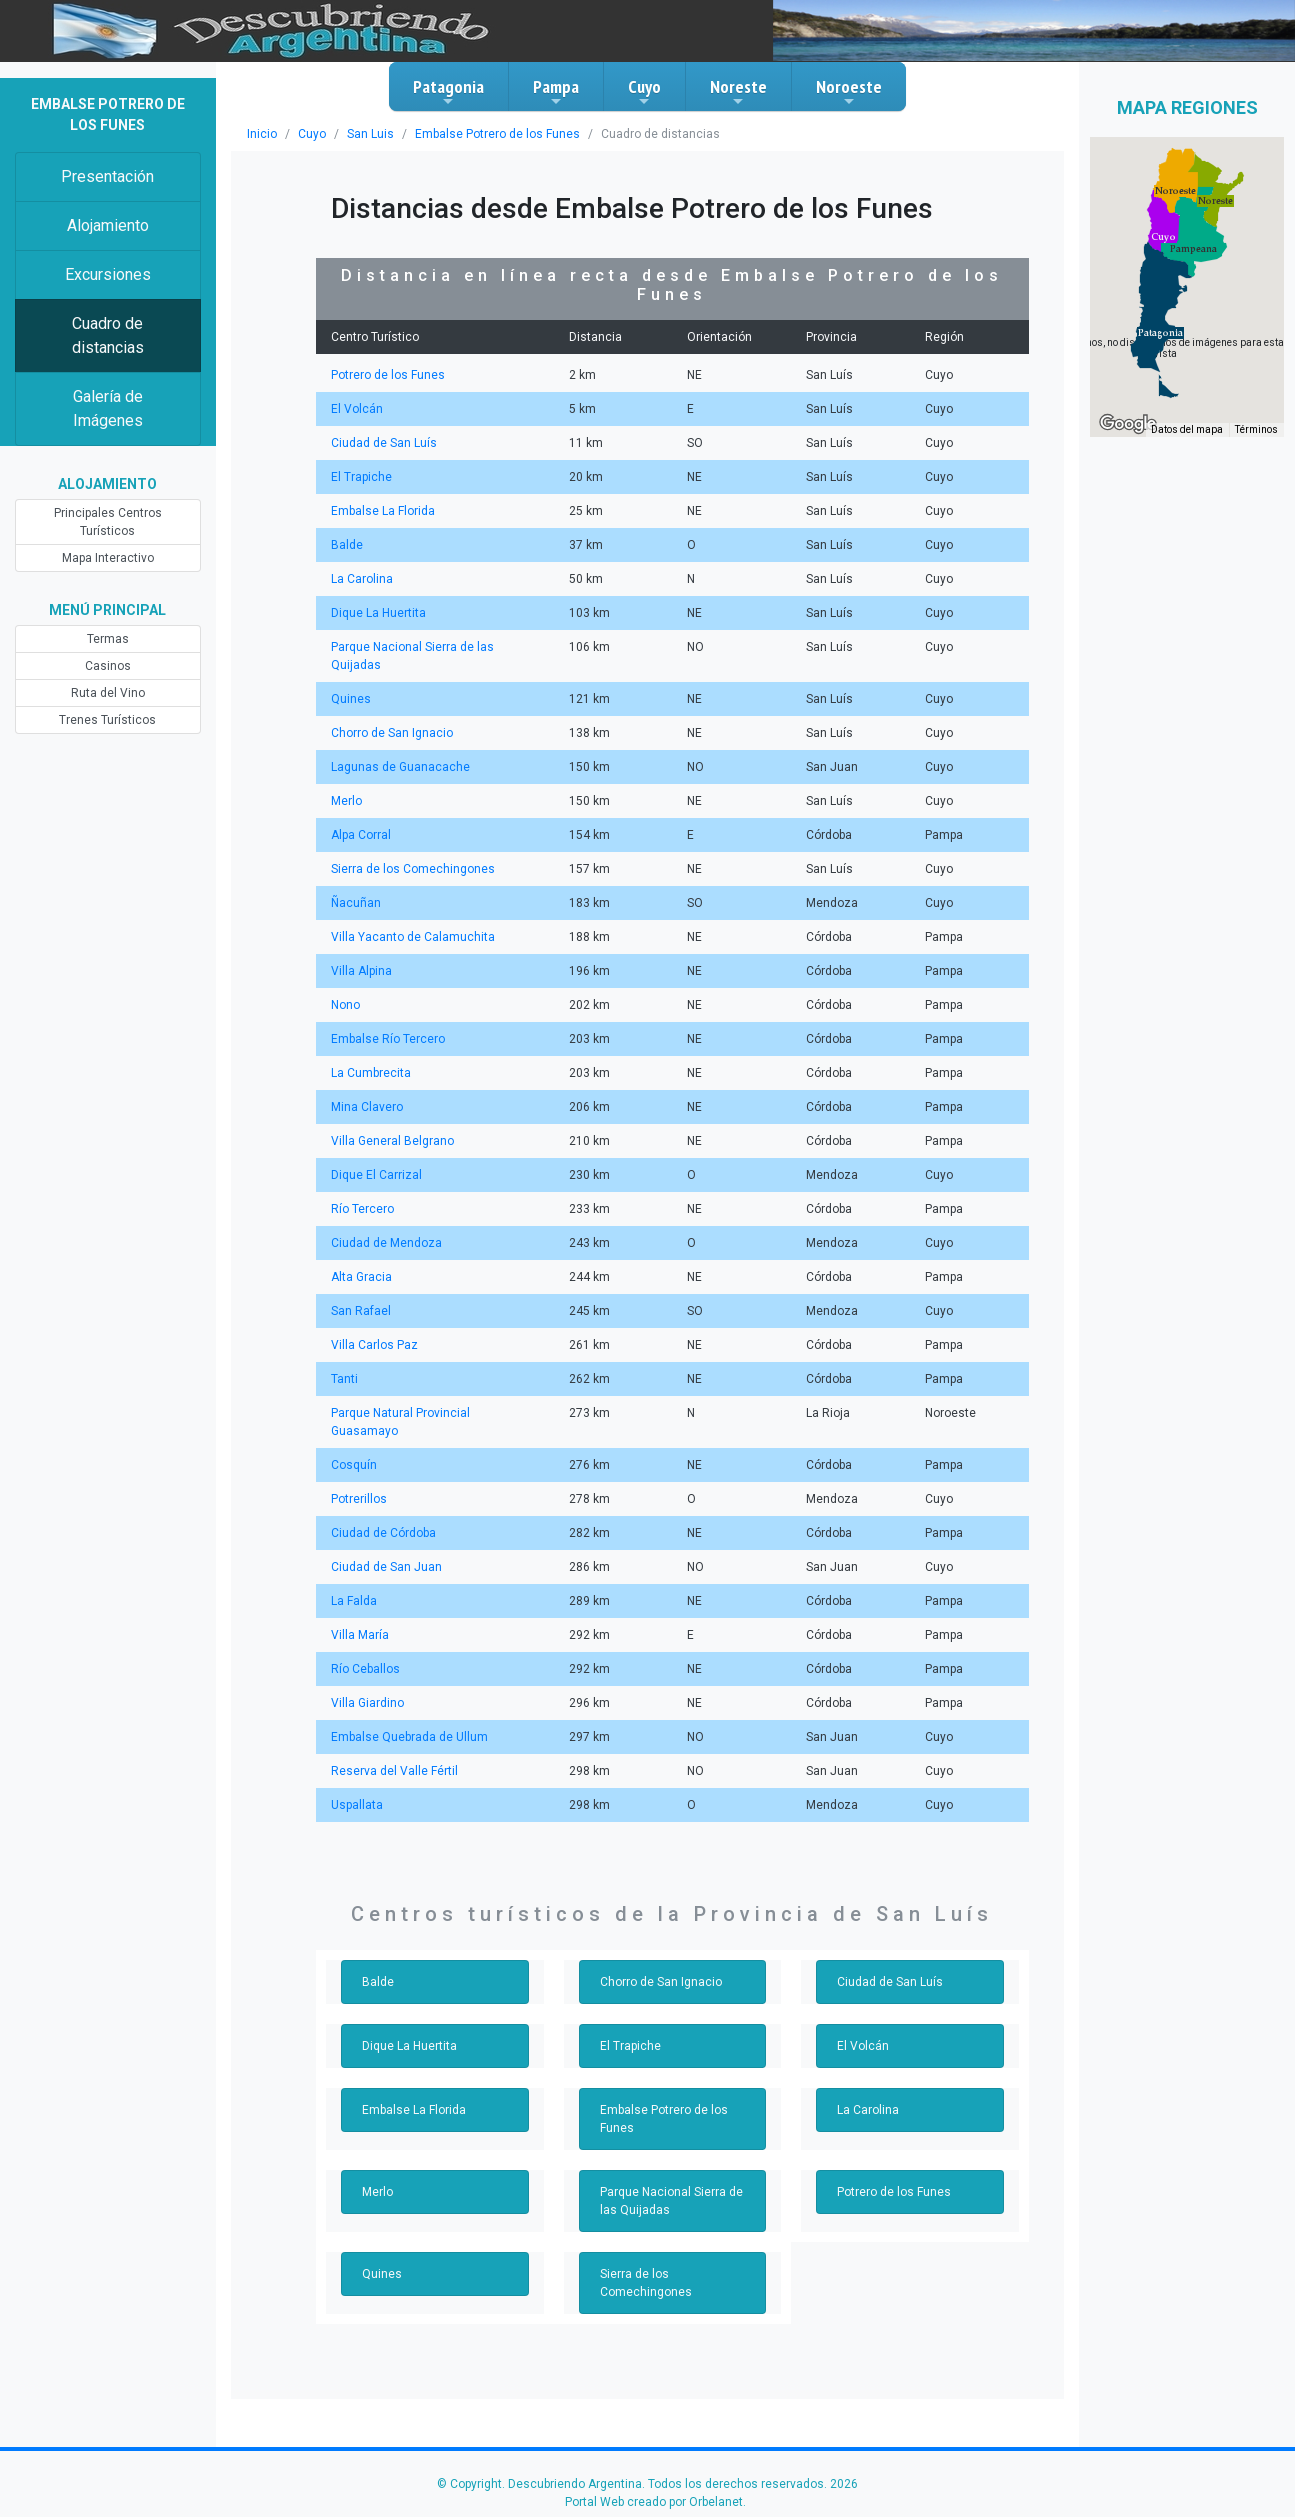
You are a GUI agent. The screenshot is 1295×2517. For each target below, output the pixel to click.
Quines (351, 699)
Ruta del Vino (108, 693)
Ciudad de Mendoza (386, 1243)
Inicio (262, 134)
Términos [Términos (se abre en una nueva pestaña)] (1256, 429)
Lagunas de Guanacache (400, 767)
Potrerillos (359, 1499)
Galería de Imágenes (108, 408)
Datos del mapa (1187, 429)
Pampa (556, 92)
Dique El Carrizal (376, 1175)
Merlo (346, 801)
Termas (108, 639)
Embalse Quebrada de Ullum (409, 1737)
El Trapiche (361, 477)
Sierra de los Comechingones (413, 869)
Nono (345, 1005)
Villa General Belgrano (392, 1141)
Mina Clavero (367, 1107)
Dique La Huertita (378, 613)
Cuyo (644, 92)
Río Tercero (362, 1209)
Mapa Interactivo (108, 558)
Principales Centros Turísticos (108, 522)
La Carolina (362, 579)
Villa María (360, 1635)
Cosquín (354, 1465)
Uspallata (357, 1805)
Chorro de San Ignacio (392, 733)
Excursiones (108, 274)
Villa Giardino (367, 1703)
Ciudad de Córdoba (383, 1533)
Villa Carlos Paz (374, 1345)
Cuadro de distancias (108, 335)
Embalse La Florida (383, 511)
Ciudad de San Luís (384, 443)
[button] (1160, 333)
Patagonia (448, 92)
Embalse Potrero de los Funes (497, 134)
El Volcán (357, 409)
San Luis (370, 134)
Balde (347, 545)
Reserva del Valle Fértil (394, 1771)
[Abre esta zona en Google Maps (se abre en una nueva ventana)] (1128, 424)
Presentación (107, 176)
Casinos (108, 666)
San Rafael (361, 1311)
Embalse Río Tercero (388, 1039)
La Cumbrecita (371, 1073)
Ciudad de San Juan (386, 1567)
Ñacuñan (356, 903)
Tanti (344, 1379)
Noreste (738, 92)
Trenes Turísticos (107, 720)
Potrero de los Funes (388, 375)
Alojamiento (108, 225)
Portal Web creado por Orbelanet (654, 2502)
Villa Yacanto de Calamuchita (413, 937)
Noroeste (849, 92)
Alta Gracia (361, 1277)
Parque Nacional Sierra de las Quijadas (671, 2201)
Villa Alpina (361, 971)
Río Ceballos (365, 1669)
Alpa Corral (361, 835)
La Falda (354, 1601)
